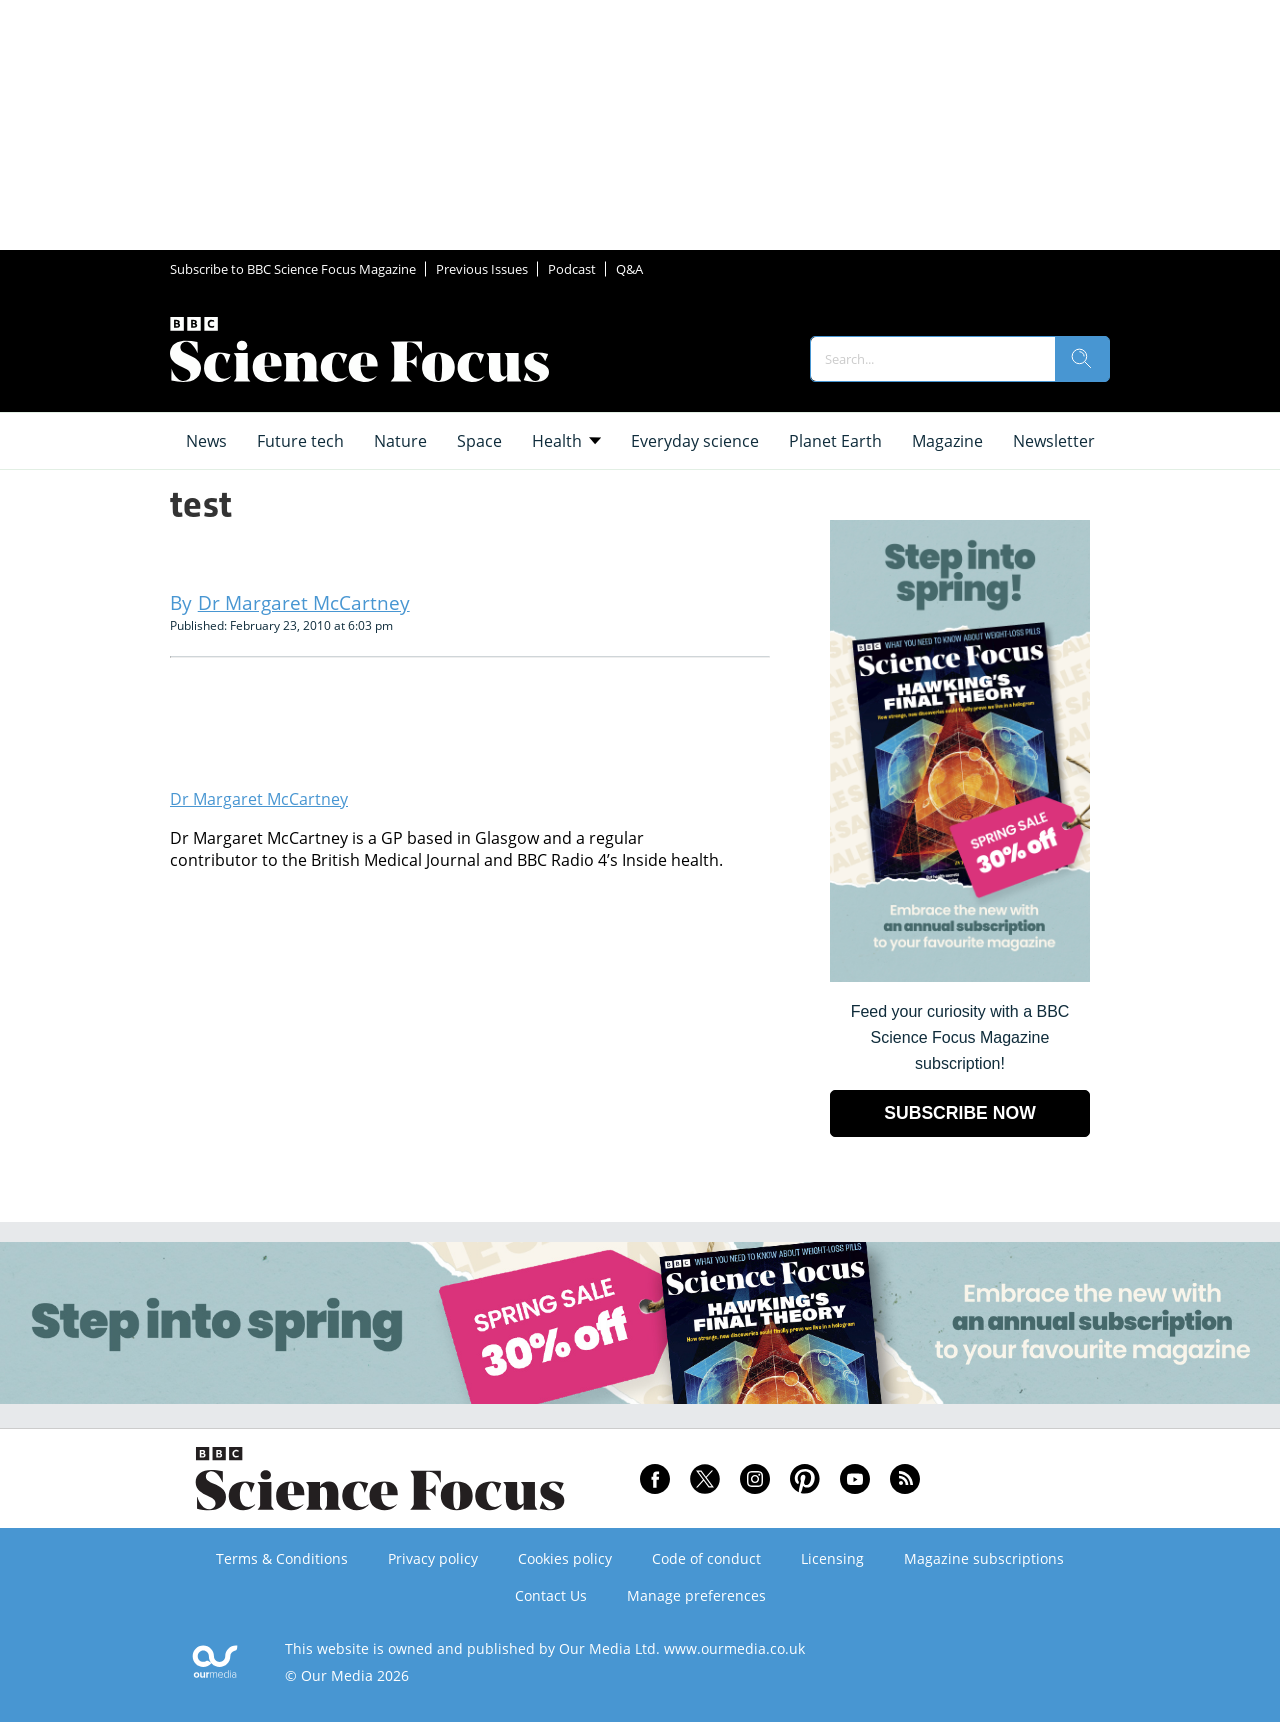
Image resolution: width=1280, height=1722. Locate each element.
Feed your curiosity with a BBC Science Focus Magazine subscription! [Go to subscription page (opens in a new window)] (960, 1037)
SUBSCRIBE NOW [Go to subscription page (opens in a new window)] (960, 1113)
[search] (1082, 359)
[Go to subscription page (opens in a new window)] (960, 976)
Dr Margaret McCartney (259, 799)
